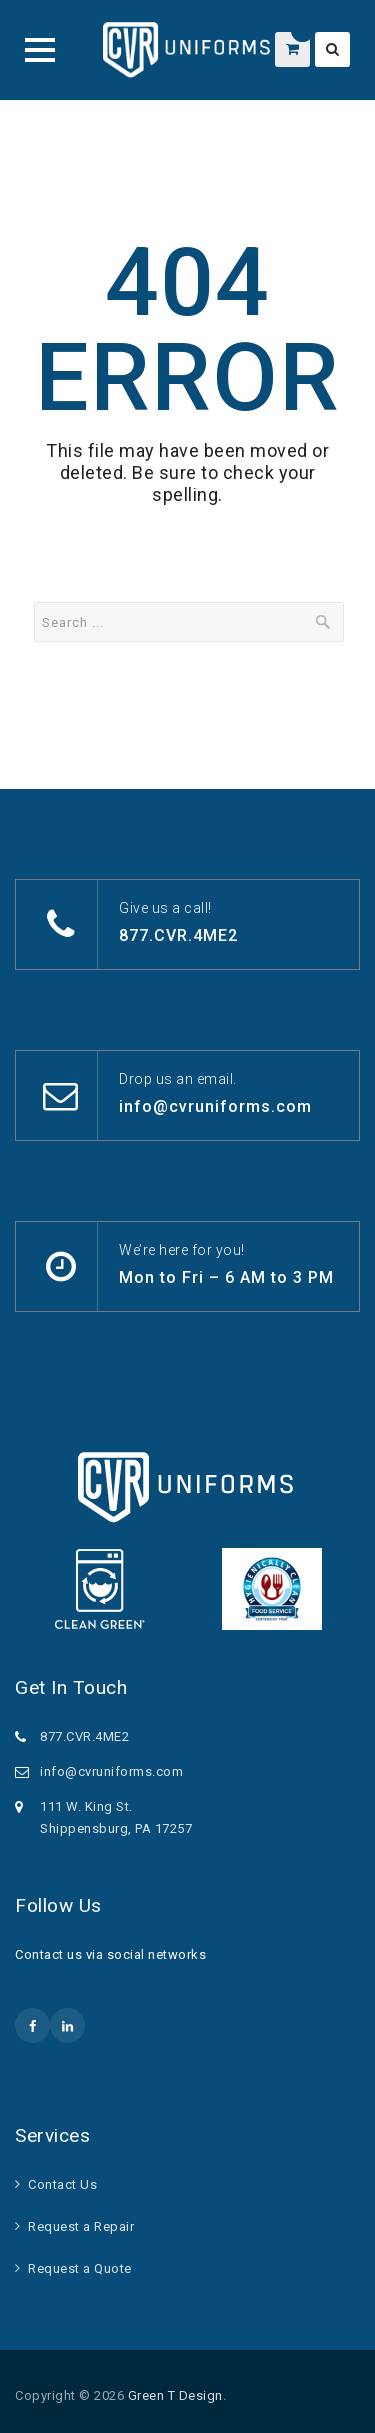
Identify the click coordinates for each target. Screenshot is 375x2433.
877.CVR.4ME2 (178, 935)
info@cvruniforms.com (215, 1106)
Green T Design (175, 2395)
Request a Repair (81, 2226)
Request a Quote (80, 2268)
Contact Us (62, 2184)
